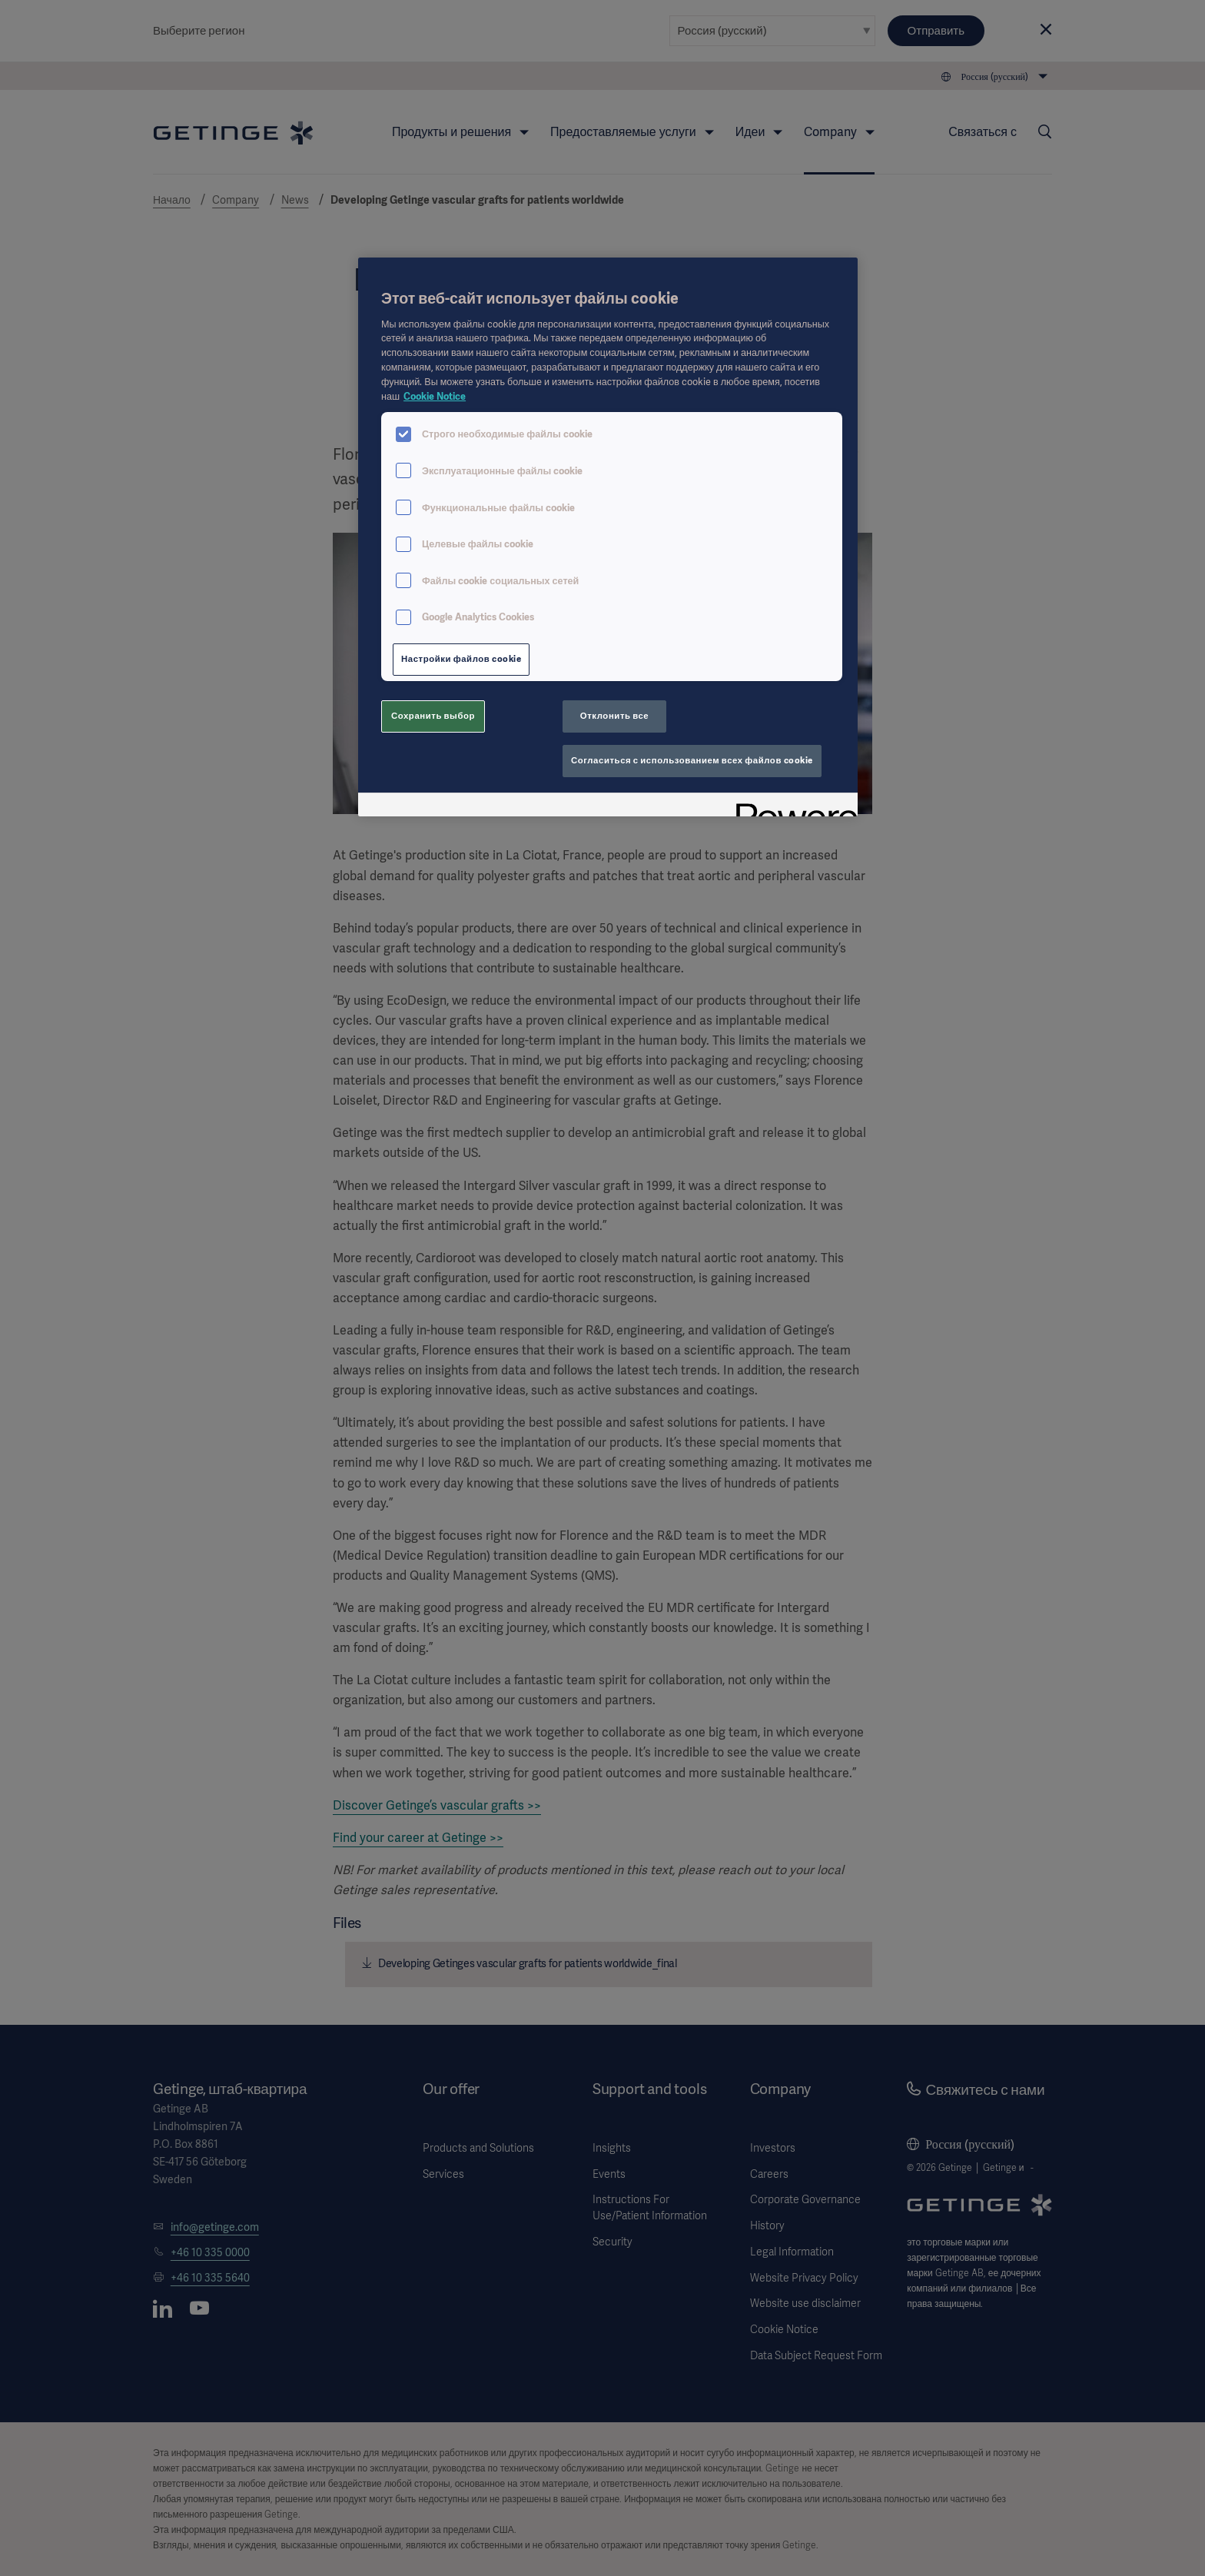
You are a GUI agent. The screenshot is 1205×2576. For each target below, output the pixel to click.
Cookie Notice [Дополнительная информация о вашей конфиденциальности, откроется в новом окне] (434, 396)
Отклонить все (614, 715)
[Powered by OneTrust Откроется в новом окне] (791, 806)
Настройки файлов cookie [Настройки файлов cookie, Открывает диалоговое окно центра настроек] (461, 658)
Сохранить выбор (433, 715)
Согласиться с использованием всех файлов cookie (692, 760)
